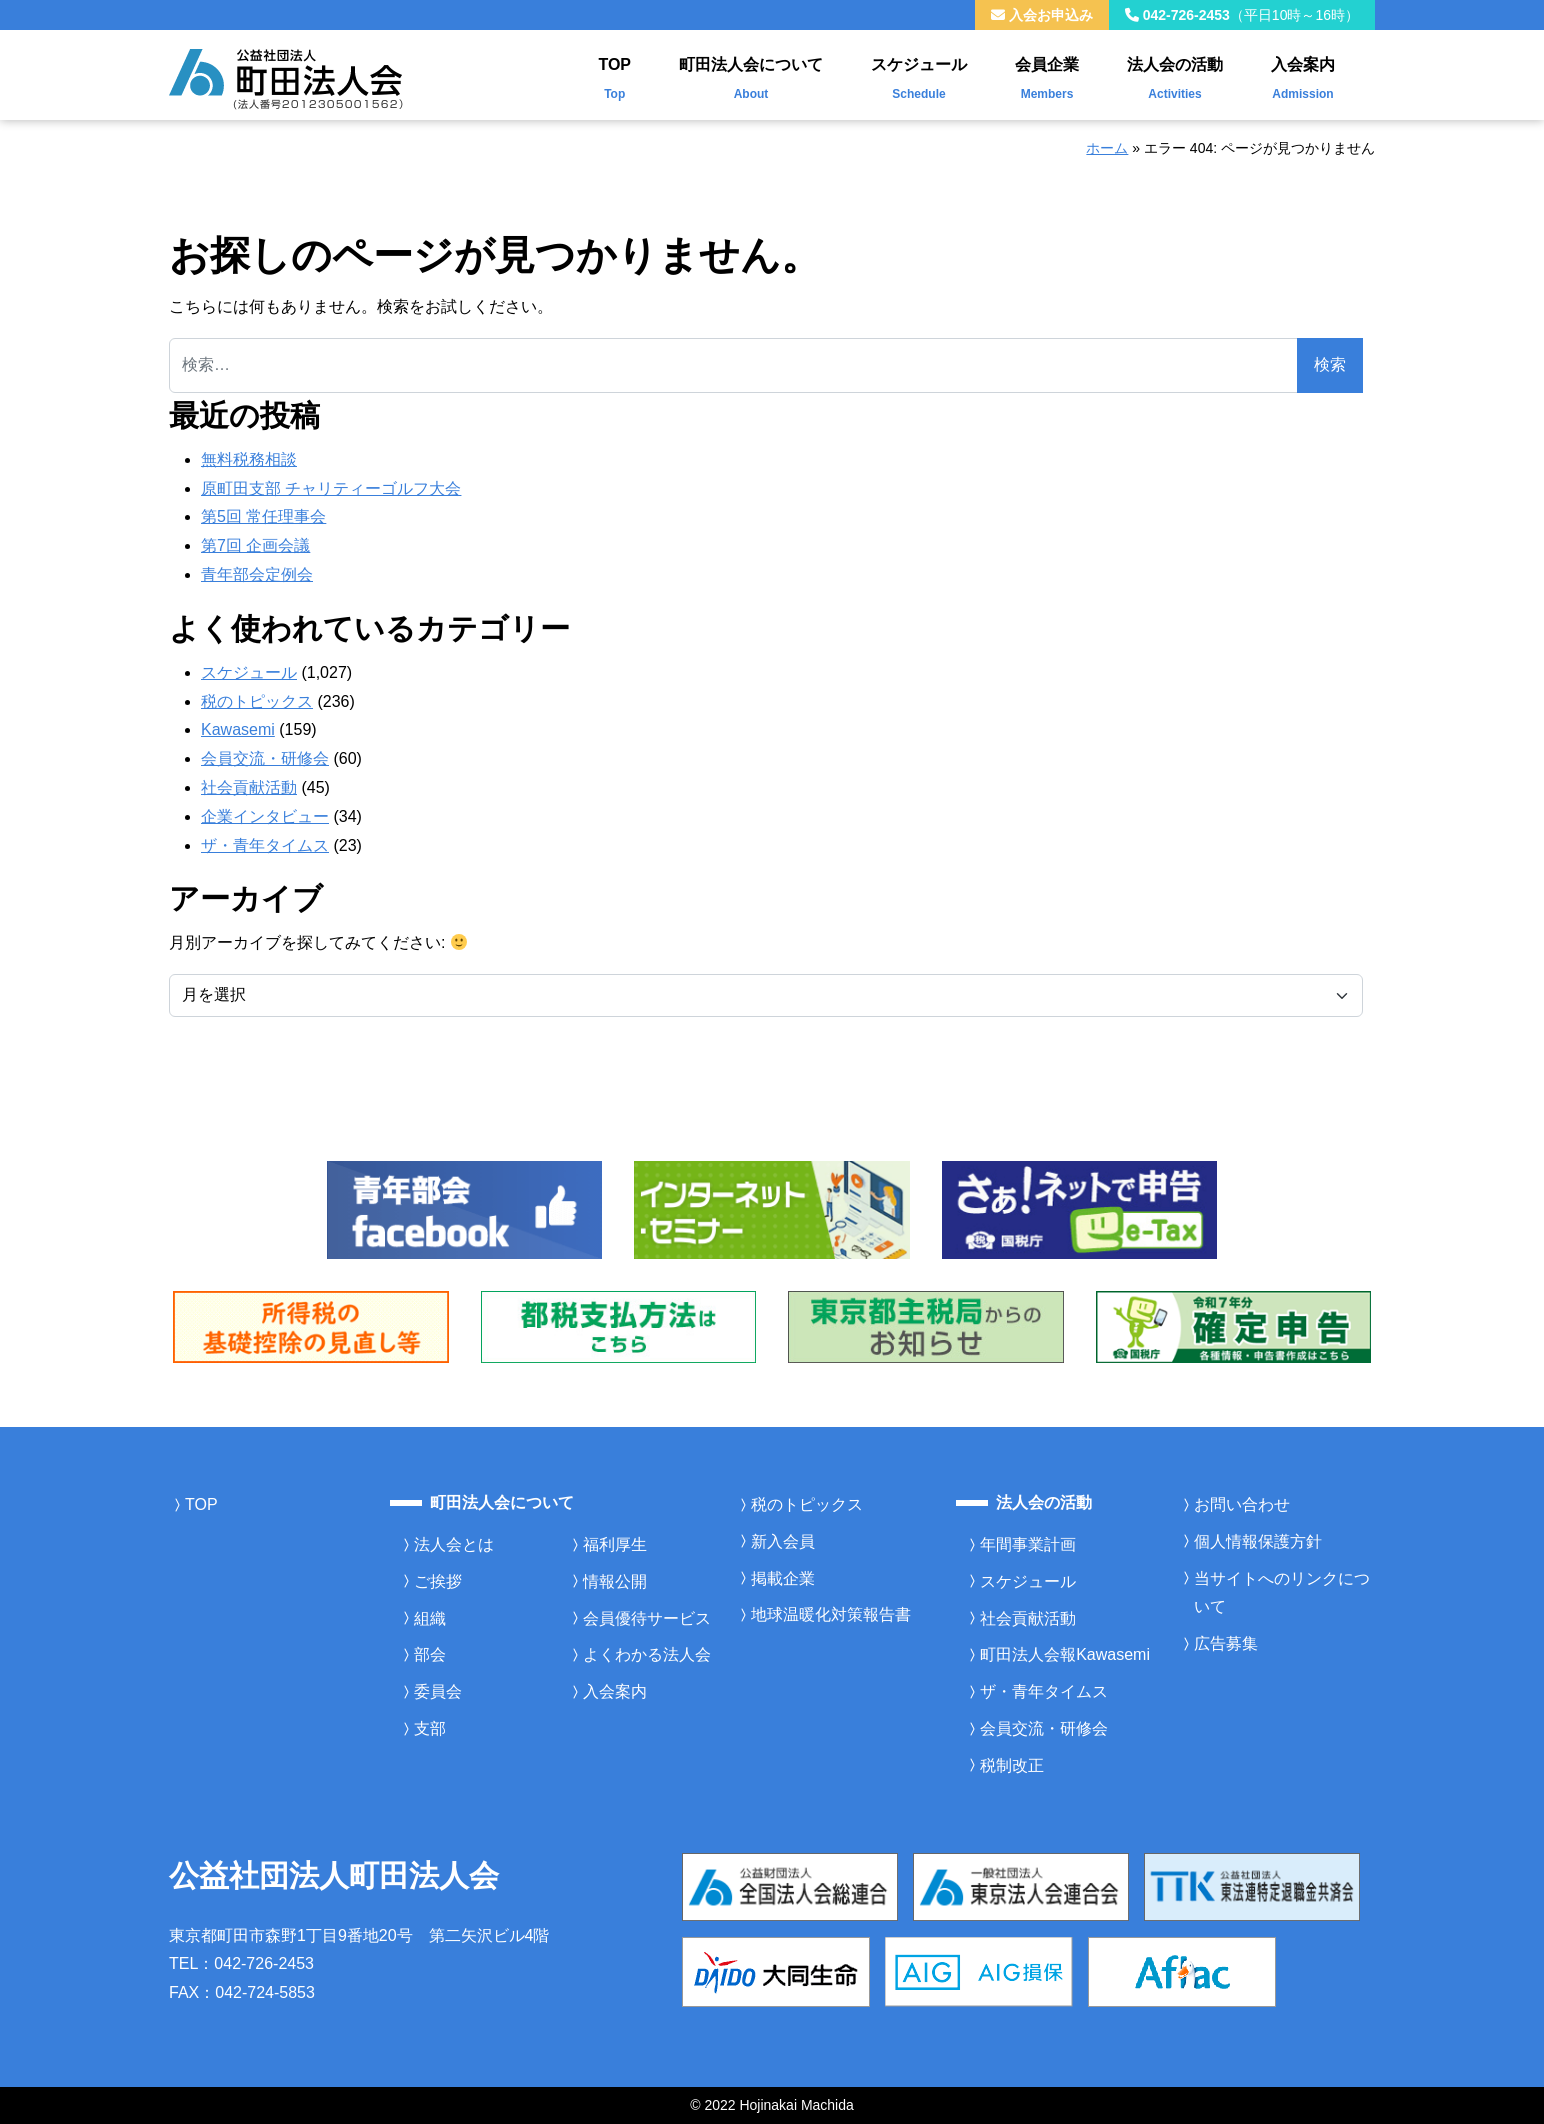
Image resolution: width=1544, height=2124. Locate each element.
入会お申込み (1042, 15)
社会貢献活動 (249, 787)
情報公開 (615, 1581)
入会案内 (1303, 74)
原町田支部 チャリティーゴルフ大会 (331, 488)
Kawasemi (238, 729)
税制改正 (1012, 1765)
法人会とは (454, 1544)
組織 (430, 1618)
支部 (430, 1728)
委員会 (438, 1691)
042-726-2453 (1242, 15)
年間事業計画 (1028, 1544)
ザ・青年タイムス (265, 845)
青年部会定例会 (257, 574)
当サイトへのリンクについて (1282, 1593)
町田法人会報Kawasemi (1065, 1654)
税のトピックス (257, 701)
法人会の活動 (1175, 74)
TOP (614, 74)
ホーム (1107, 148)
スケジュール (919, 74)
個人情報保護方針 (1258, 1541)
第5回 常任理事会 (263, 516)
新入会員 (783, 1541)
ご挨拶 (438, 1581)
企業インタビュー (265, 816)
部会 (430, 1654)
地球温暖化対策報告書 (831, 1614)
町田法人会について (751, 74)
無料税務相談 (249, 459)
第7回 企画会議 (255, 545)
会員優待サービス (647, 1618)
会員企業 (1047, 74)
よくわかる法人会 (647, 1654)
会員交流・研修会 (265, 758)
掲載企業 (783, 1578)
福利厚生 (615, 1544)
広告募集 (1226, 1643)
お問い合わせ (1242, 1504)
